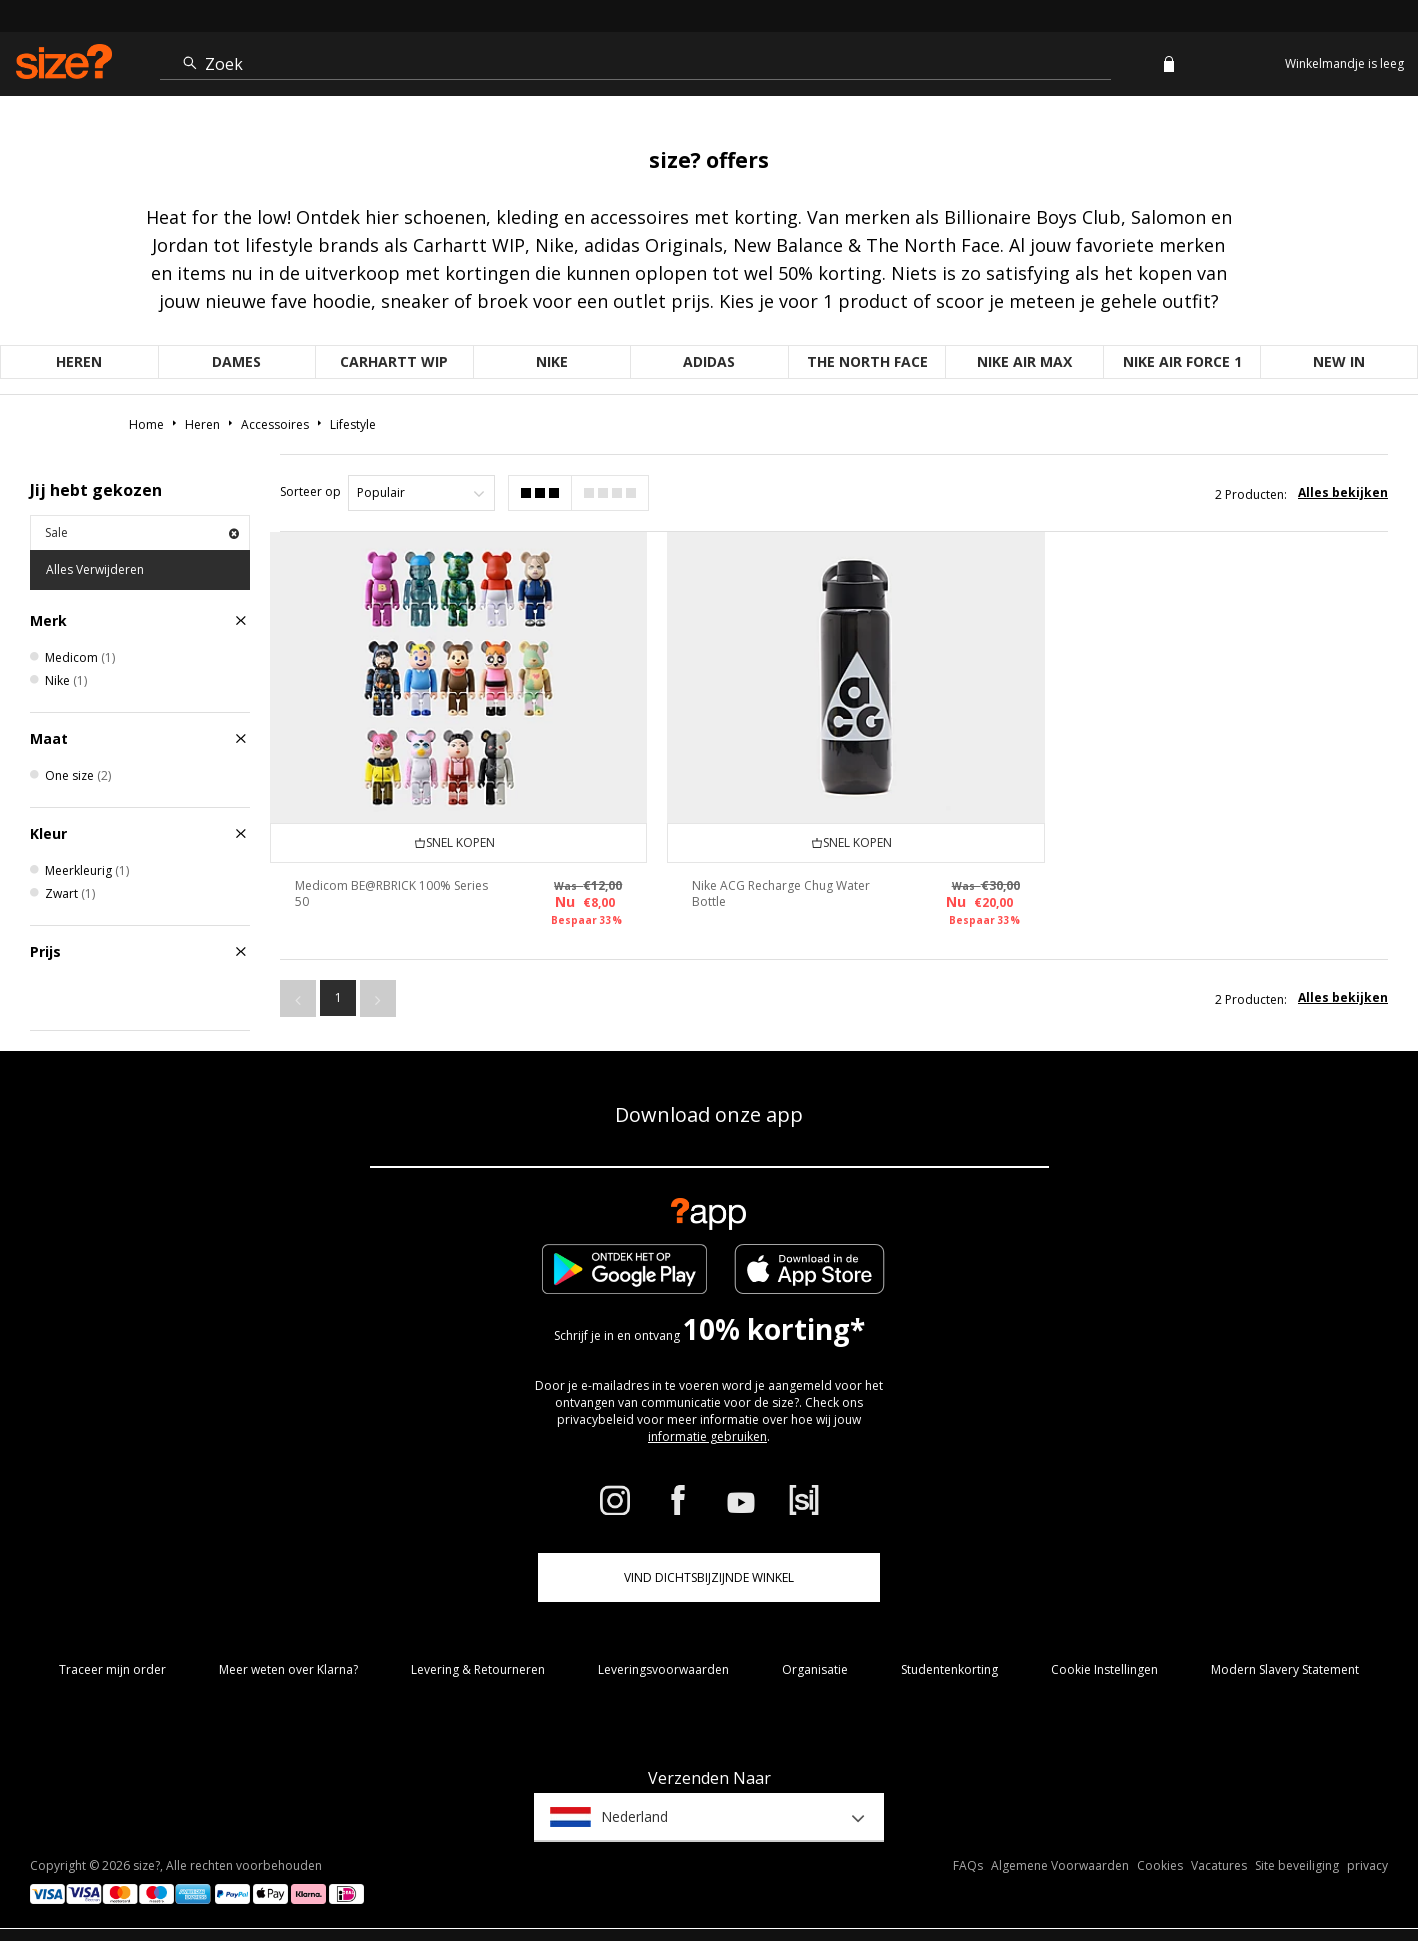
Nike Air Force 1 (1182, 361)
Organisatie (815, 1669)
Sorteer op (310, 491)
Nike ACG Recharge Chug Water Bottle (773, 886)
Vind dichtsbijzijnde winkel (709, 1577)
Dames (236, 361)
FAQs (968, 1866)
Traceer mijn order (112, 1669)
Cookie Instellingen (1104, 1669)
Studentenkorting (949, 1669)
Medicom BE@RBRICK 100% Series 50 (373, 886)
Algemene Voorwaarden (1060, 1866)
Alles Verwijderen (95, 569)
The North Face (867, 361)
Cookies (1160, 1866)
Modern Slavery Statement (1285, 1669)
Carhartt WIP (394, 361)
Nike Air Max (1024, 361)
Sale (142, 532)
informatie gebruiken (707, 1436)
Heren (79, 361)
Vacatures (1219, 1866)
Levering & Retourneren (478, 1669)
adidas (709, 361)
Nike (552, 361)
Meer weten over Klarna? (288, 1669)
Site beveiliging (1297, 1866)
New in (1339, 361)
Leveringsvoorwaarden (663, 1669)
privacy (1367, 1866)
